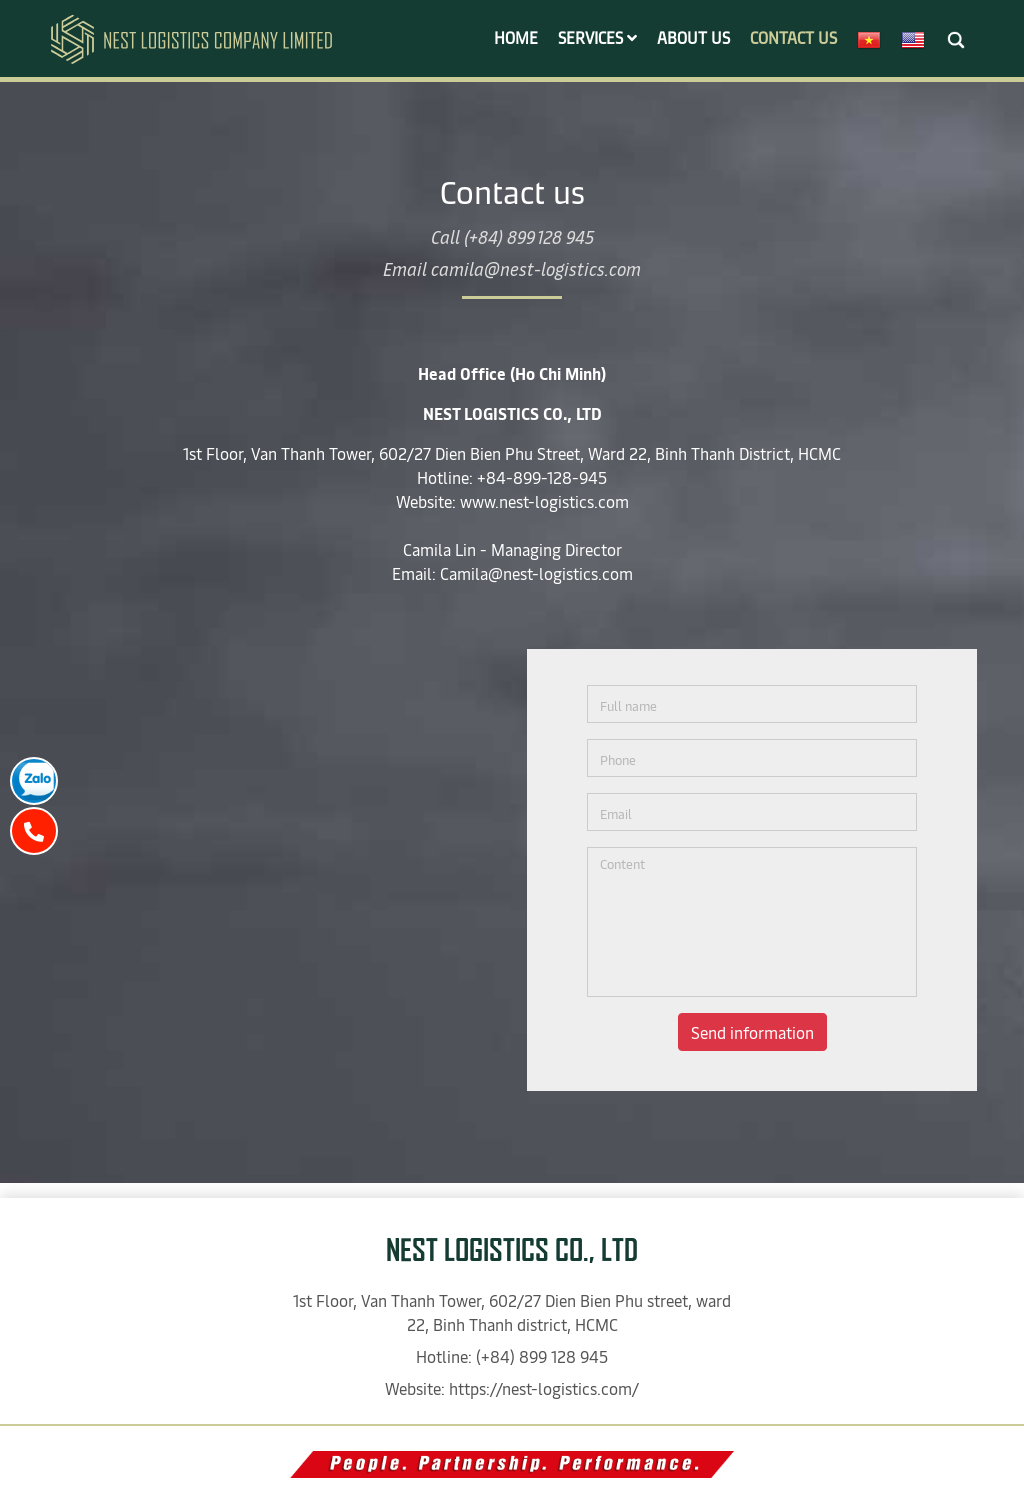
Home (516, 37)
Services (597, 37)
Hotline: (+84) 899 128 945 (512, 1356)
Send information (752, 1032)
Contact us (793, 37)
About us (693, 37)
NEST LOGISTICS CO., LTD (512, 1250)
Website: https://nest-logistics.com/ (512, 1388)
